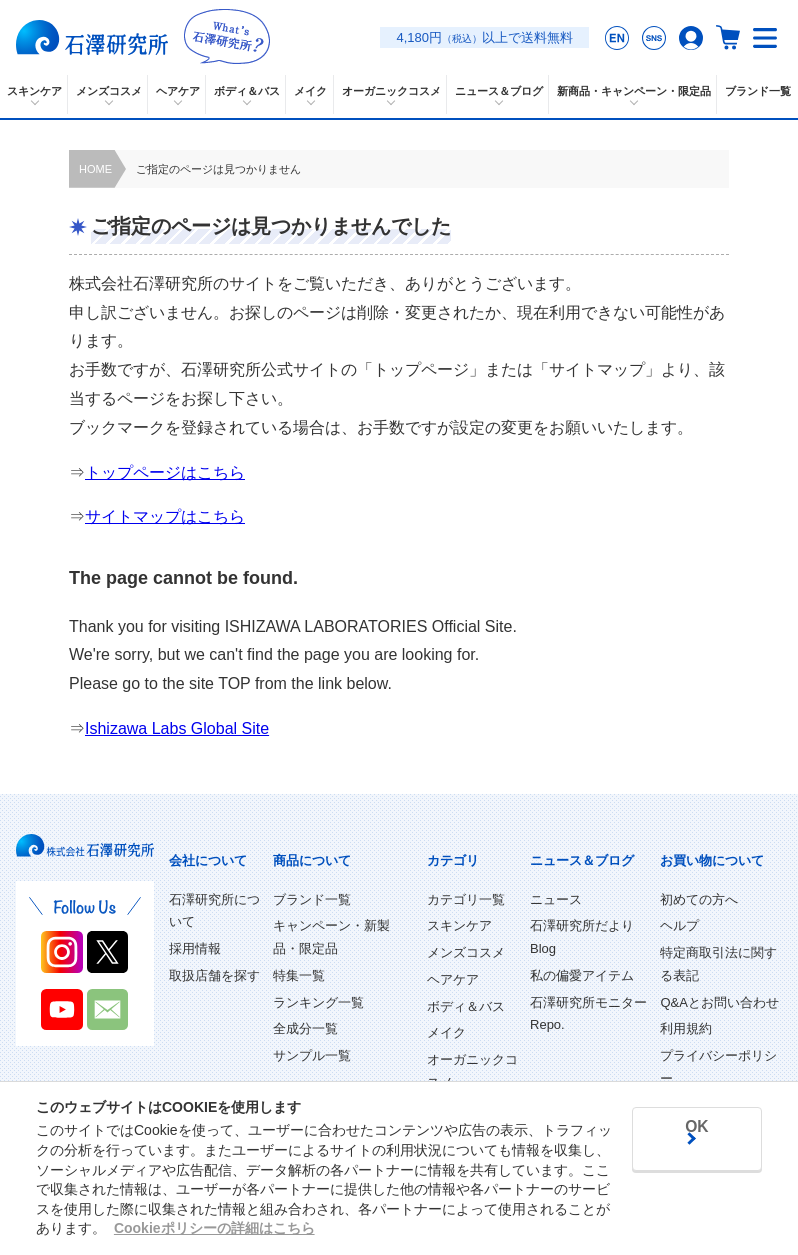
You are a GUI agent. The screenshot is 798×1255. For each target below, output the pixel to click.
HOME (95, 169)
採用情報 (195, 948)
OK (689, 1193)
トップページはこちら (165, 472)
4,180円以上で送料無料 (484, 37)
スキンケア (459, 925)
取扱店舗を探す (214, 975)
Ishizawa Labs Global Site (177, 728)
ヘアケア (453, 979)
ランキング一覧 (318, 1002)
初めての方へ (699, 899)
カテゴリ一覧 (466, 899)
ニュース (556, 899)
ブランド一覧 (758, 91)
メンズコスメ (466, 952)
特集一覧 (299, 975)
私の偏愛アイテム (582, 975)
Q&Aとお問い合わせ (719, 1002)
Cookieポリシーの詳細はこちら (214, 1152)
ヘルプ (679, 925)
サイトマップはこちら (165, 516)
